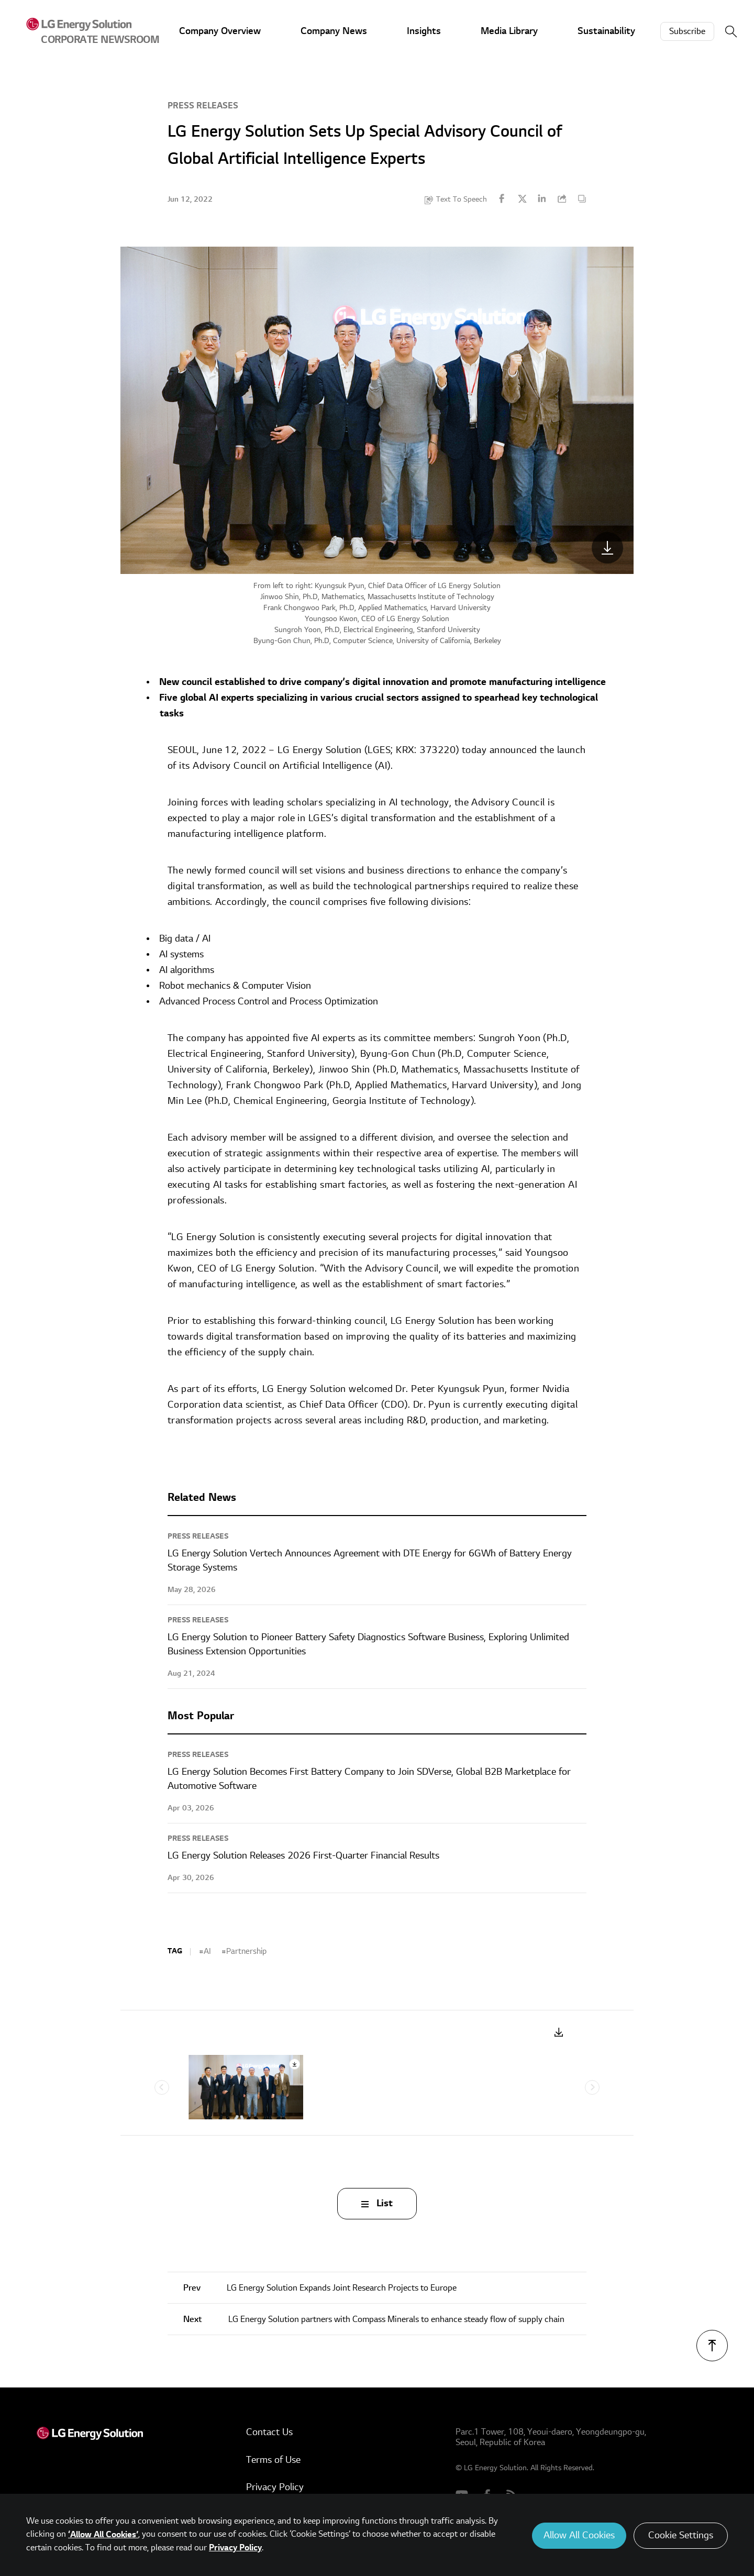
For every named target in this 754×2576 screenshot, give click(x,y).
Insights (424, 31)
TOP (712, 2345)
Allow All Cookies (579, 2535)
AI (207, 1951)
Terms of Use (273, 2460)
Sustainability (606, 31)
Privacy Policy (275, 2487)
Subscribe (687, 31)
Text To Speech (461, 199)
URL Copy (562, 198)
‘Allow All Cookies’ (103, 2534)
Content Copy (581, 198)
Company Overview (220, 31)
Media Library (509, 31)
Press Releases (203, 105)
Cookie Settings (680, 2535)
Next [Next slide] (592, 2087)
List (384, 2203)
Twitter (522, 198)
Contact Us (269, 2432)
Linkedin (542, 198)
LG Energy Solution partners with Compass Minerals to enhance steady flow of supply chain (373, 2319)
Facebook (502, 198)
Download (559, 2032)
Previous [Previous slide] (161, 2087)
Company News (334, 31)
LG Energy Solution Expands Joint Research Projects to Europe (320, 2288)
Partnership (246, 1951)
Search (731, 31)
